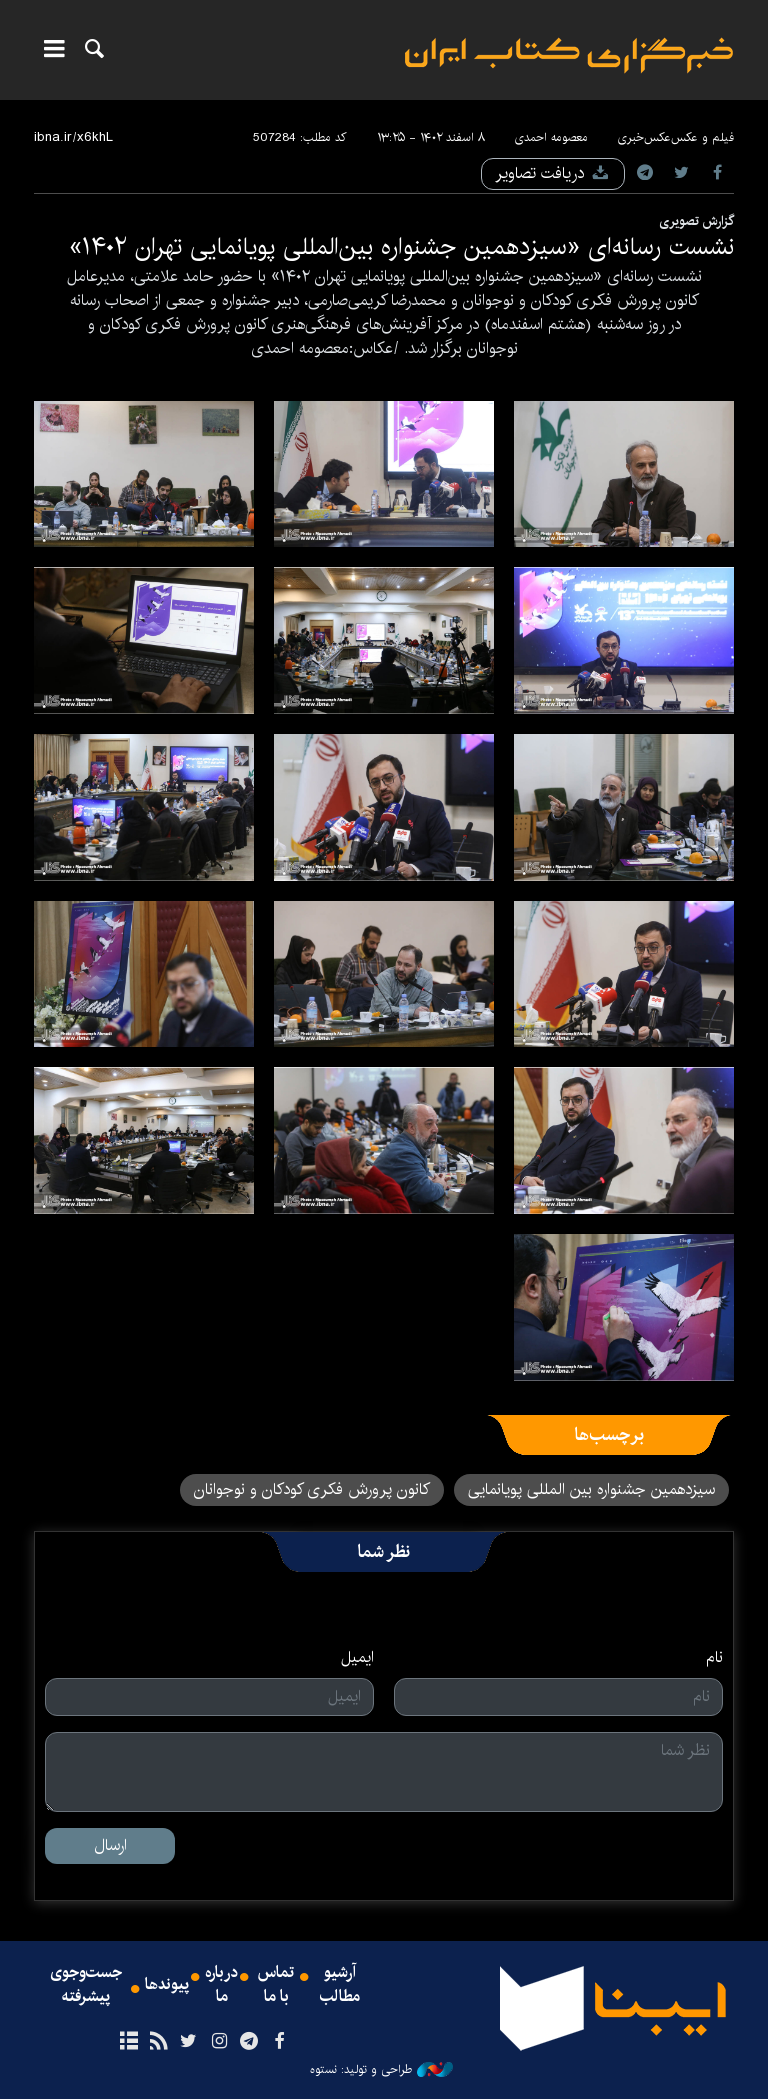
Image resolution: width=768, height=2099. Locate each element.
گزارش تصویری (696, 221)
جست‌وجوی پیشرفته (86, 1985)
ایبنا (569, 55)
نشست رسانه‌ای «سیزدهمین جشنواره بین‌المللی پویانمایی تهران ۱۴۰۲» (401, 247)
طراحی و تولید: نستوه (381, 2070)
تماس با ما (276, 1985)
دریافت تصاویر (553, 173)
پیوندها (167, 1985)
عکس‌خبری (644, 137)
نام (714, 1658)
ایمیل (357, 1658)
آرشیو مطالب (340, 1985)
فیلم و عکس (702, 137)
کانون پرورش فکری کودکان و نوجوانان (312, 1489)
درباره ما (221, 1985)
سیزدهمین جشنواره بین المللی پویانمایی (591, 1489)
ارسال (110, 1845)
